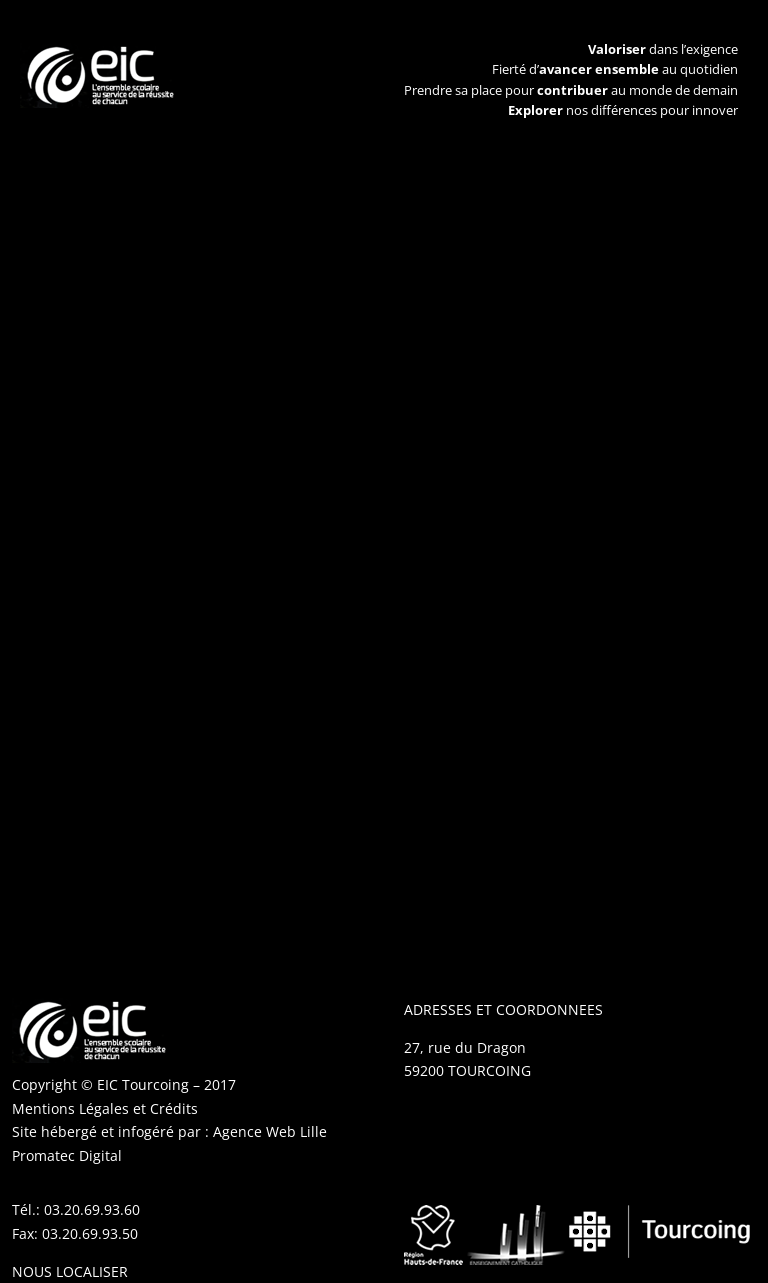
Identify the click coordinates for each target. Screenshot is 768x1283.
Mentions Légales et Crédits (105, 1108)
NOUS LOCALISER (70, 1271)
